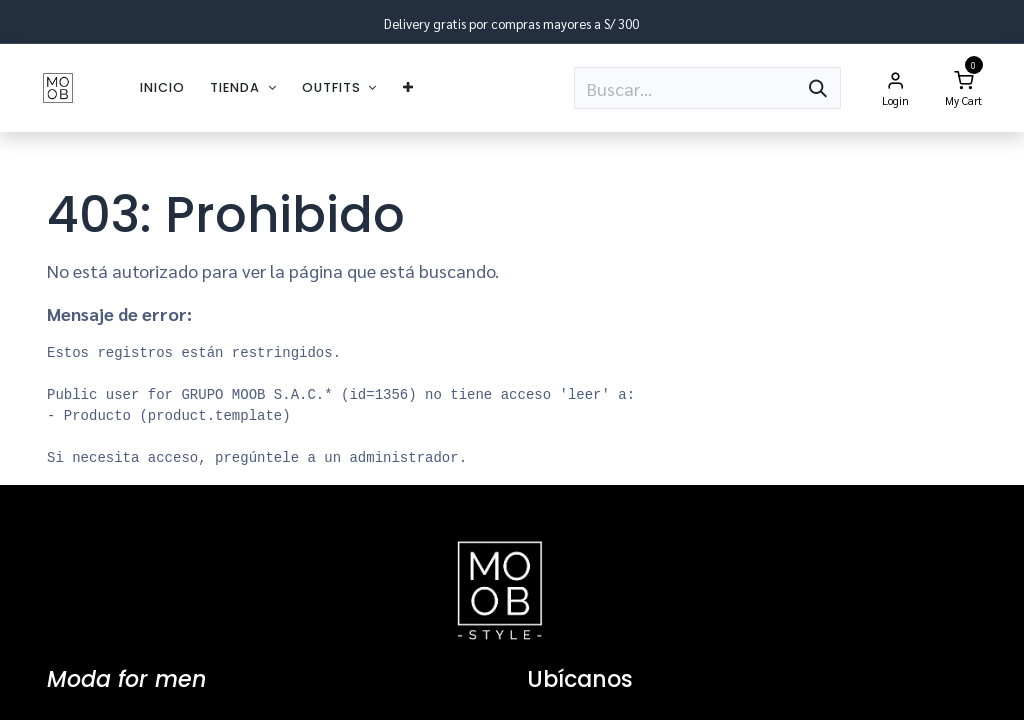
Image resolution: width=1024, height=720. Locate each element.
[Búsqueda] (818, 88)
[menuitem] (162, 87)
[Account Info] (895, 88)
